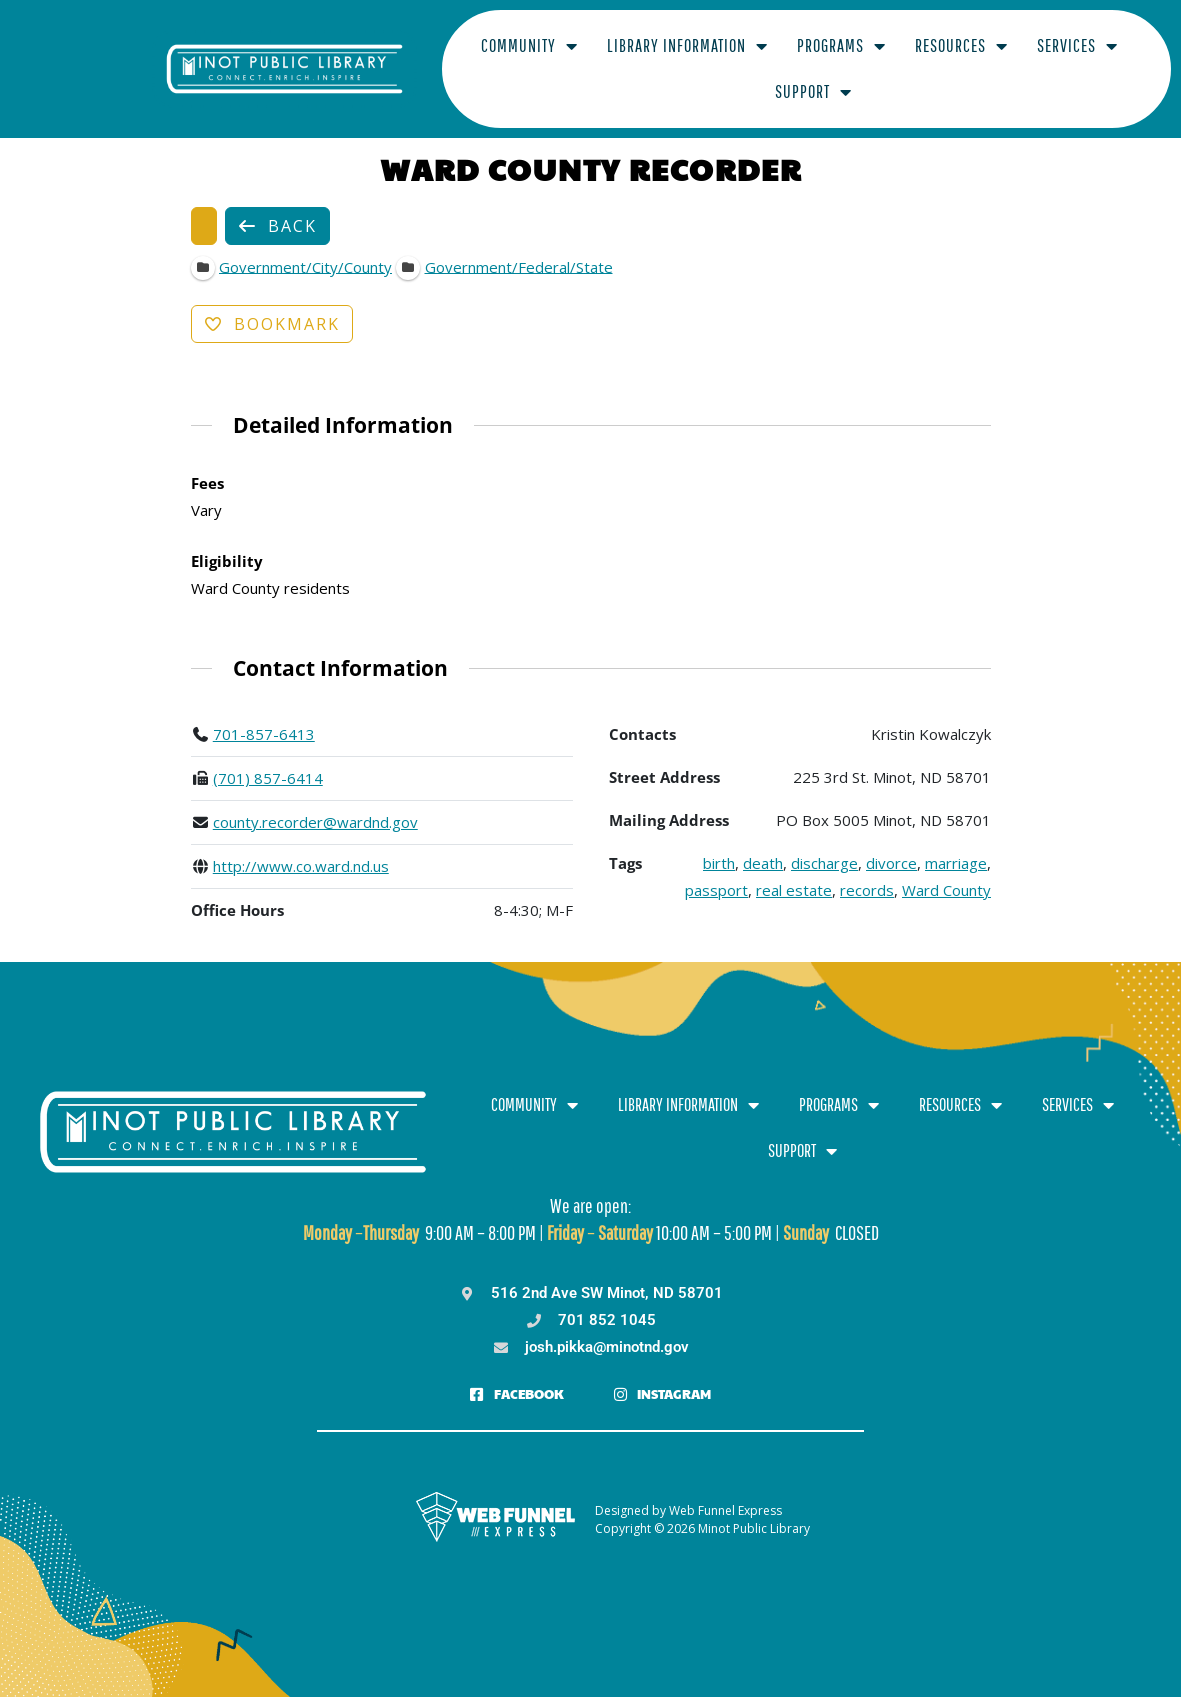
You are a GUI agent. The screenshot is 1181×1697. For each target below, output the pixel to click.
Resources (873, 59)
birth (719, 844)
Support (1097, 59)
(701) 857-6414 (267, 759)
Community (441, 59)
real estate (794, 871)
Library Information (599, 59)
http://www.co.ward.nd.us (300, 847)
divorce (891, 844)
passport (716, 871)
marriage (956, 844)
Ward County (946, 871)
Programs (753, 59)
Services (989, 59)
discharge (824, 844)
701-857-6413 (263, 715)
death (763, 844)
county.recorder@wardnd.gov (314, 803)
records (867, 871)
